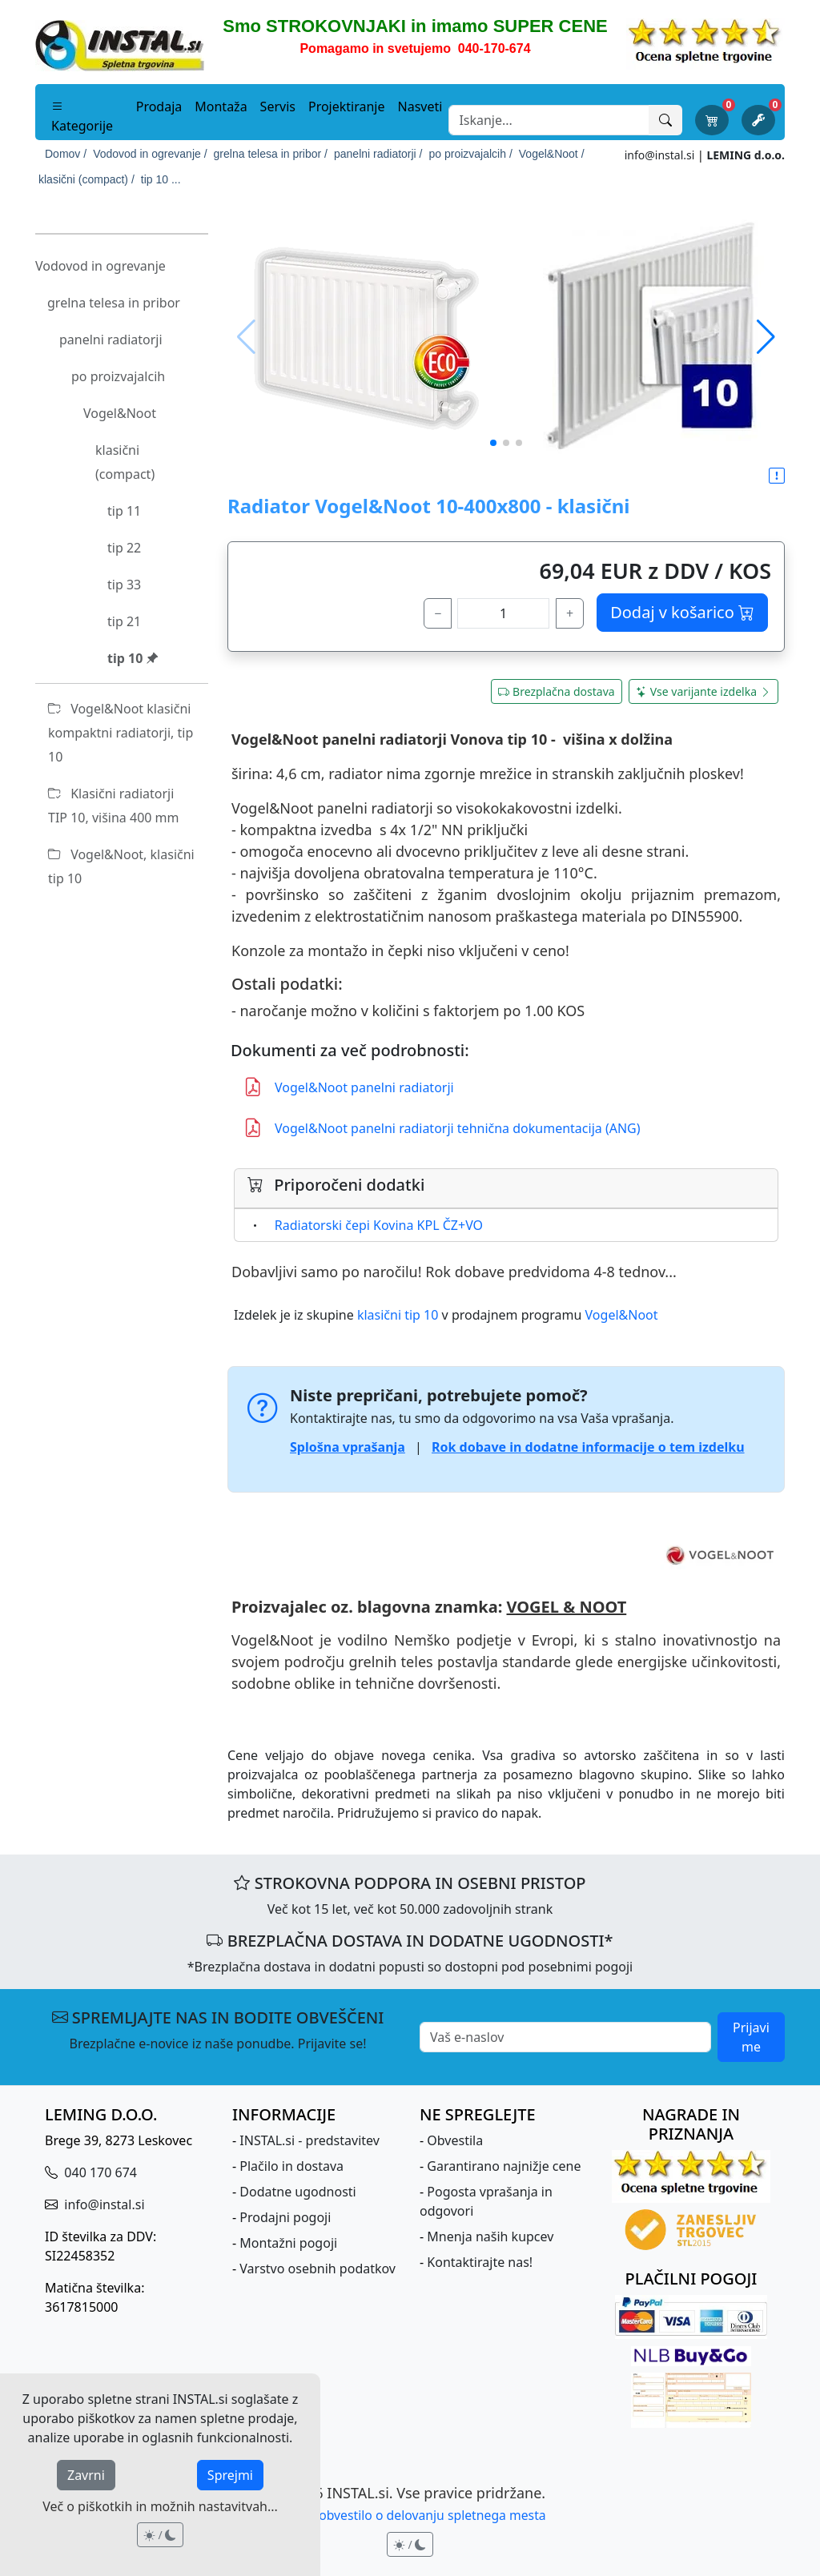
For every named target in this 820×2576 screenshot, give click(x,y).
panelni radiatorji (111, 339)
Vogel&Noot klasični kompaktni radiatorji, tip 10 (120, 733)
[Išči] (665, 120)
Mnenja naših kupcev (490, 2236)
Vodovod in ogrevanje (100, 266)
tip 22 (124, 548)
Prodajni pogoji (285, 2217)
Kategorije (82, 116)
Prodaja (159, 106)
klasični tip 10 (398, 1315)
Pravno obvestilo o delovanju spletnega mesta (409, 2515)
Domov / (65, 153)
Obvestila (455, 2140)
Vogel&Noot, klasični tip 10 (121, 866)
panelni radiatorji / (378, 153)
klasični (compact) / (86, 179)
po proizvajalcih (118, 376)
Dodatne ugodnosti (297, 2191)
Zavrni (86, 2475)
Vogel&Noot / (552, 153)
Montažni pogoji (288, 2243)
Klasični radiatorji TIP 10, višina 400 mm (113, 805)
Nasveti (420, 106)
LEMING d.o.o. (745, 155)
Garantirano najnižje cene (504, 2166)
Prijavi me (751, 2037)
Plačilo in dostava (291, 2166)
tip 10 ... (161, 179)
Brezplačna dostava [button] (556, 691)
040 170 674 (99, 2172)
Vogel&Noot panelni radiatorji (348, 1087)
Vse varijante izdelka (703, 691)
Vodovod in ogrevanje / (150, 153)
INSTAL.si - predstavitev (309, 2140)
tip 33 (124, 584)
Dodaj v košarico (682, 612)
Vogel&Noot (119, 413)
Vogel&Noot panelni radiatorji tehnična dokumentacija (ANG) (442, 1128)
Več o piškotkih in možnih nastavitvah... (160, 2506)
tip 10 (133, 658)
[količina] (503, 613)
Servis (277, 106)
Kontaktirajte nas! (480, 2262)
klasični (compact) (125, 462)
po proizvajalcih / (470, 153)
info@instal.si (660, 155)
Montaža (221, 106)
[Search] (548, 120)
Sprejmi (230, 2475)
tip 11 (124, 511)
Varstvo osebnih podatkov (317, 2268)
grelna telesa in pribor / (271, 153)
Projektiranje (346, 106)
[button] (766, 337)
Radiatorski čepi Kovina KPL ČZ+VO (379, 1225)
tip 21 (124, 621)
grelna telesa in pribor (113, 302)
